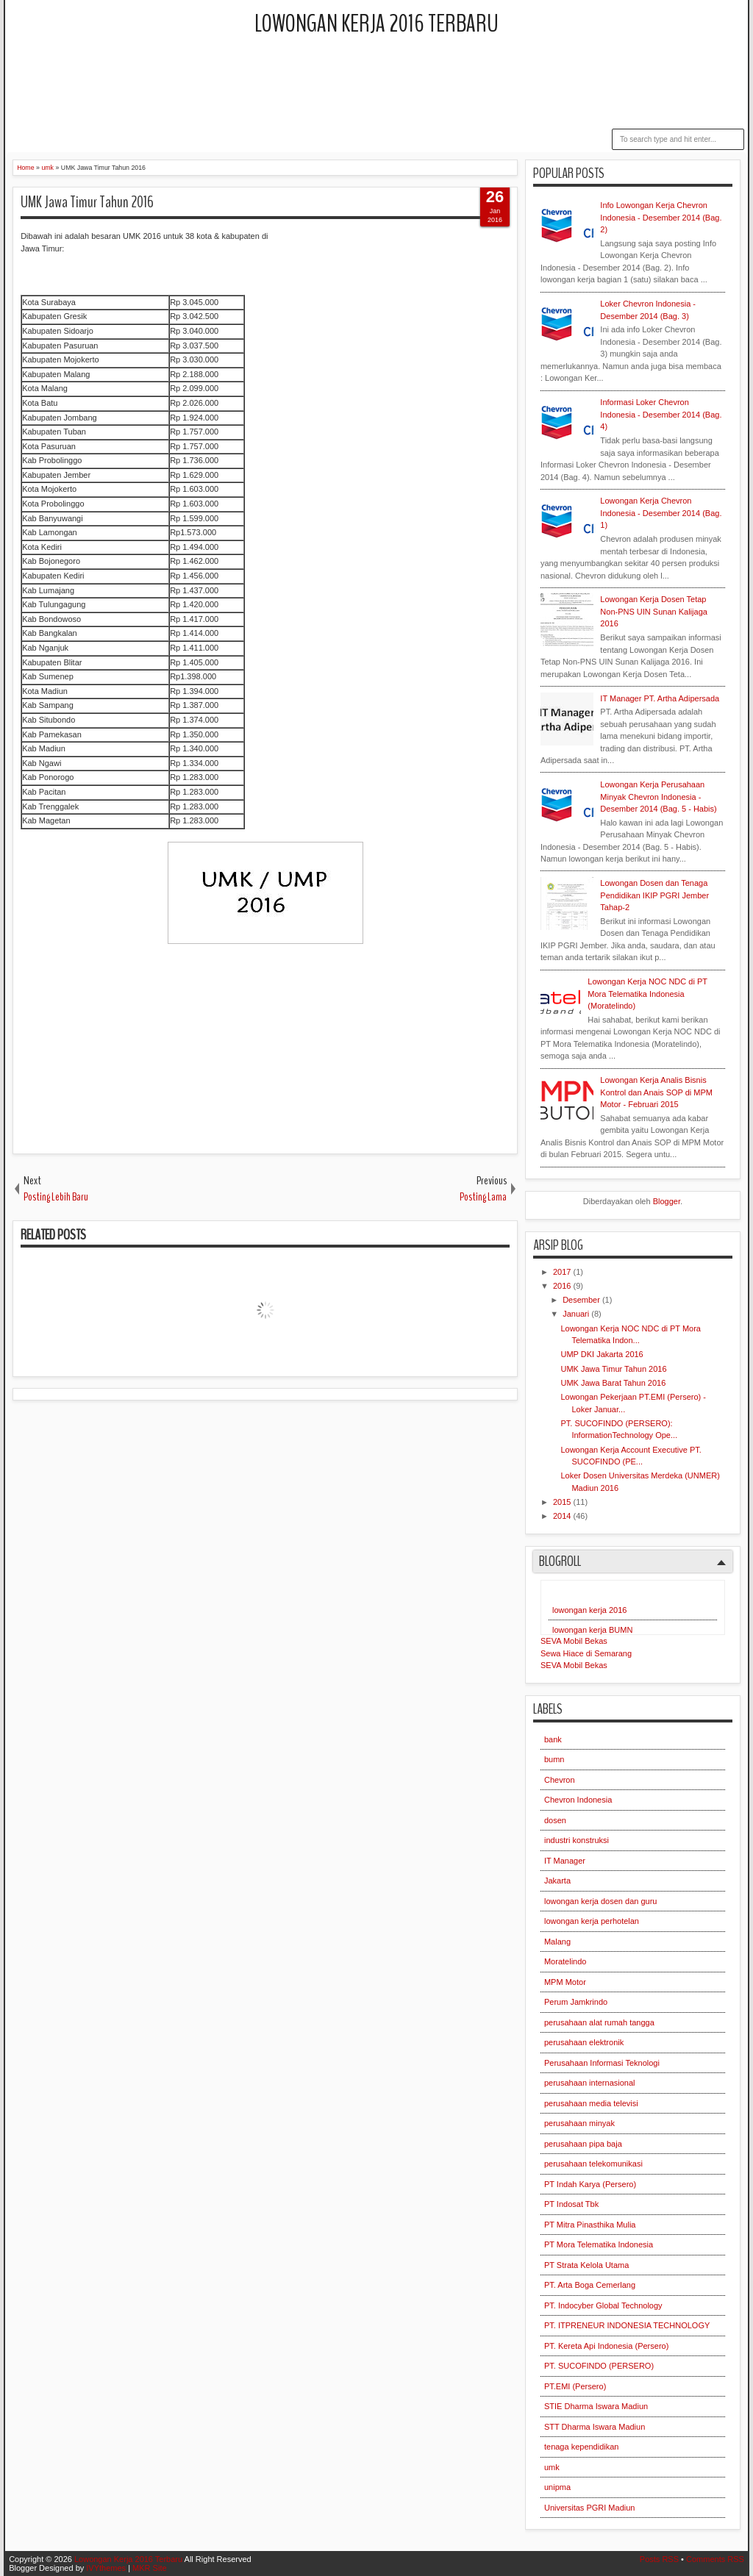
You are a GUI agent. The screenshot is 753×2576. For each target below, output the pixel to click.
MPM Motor (565, 1982)
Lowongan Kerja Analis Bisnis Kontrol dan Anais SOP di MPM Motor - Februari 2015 (656, 1092)
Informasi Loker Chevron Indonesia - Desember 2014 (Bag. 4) (660, 414)
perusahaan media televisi (591, 2103)
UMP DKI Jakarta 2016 (601, 1354)
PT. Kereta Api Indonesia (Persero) (606, 2345)
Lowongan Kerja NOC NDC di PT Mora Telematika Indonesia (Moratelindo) (647, 993)
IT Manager (564, 1860)
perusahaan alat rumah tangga (599, 2022)
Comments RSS (715, 2559)
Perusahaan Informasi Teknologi (602, 2062)
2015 (563, 1502)
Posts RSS (659, 2559)
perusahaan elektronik (584, 2042)
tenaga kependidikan (581, 2446)
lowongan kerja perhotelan (591, 1921)
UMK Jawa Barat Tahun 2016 (612, 1382)
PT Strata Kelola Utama (586, 2265)
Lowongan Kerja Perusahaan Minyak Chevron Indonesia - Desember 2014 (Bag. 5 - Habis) (658, 796)
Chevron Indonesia (578, 1799)
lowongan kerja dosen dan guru (600, 1901)
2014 (563, 1515)
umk (552, 2467)
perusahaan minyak (579, 2123)
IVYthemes (106, 2568)
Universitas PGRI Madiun (589, 2507)
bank (553, 1739)
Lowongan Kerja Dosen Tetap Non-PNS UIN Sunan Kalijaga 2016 (653, 611)
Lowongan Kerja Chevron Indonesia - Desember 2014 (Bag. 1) (660, 512)
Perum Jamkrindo (575, 2001)
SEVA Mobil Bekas (573, 1640)
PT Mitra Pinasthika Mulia (590, 2224)
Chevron (559, 1779)
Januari (577, 1313)
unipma (557, 2487)
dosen (555, 1820)
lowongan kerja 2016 (589, 1610)
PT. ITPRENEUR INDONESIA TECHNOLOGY (627, 2325)
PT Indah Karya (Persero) (590, 2184)
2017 (563, 1271)
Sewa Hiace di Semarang (586, 1653)
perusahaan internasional (589, 2082)
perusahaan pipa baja (583, 2143)
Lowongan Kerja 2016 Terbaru (376, 23)
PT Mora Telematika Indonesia (598, 2244)
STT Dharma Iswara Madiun (594, 2426)
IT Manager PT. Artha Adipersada (659, 698)
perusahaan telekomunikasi (593, 2163)
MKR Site (149, 2568)
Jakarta (557, 1880)
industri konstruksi (576, 1840)
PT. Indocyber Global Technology (603, 2305)
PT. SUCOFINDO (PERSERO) (599, 2365)
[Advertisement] (376, 84)
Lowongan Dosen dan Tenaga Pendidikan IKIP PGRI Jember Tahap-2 (654, 895)
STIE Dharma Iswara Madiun (596, 2406)
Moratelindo (565, 1961)
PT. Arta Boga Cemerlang (589, 2284)
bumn (554, 1759)
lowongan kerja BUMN (592, 1629)
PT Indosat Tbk (571, 2204)
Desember (582, 1299)
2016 (563, 1285)
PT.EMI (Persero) (575, 2386)
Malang (557, 1941)
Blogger (666, 1201)
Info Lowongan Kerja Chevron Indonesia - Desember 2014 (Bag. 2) (660, 217)
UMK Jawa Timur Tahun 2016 (87, 202)
